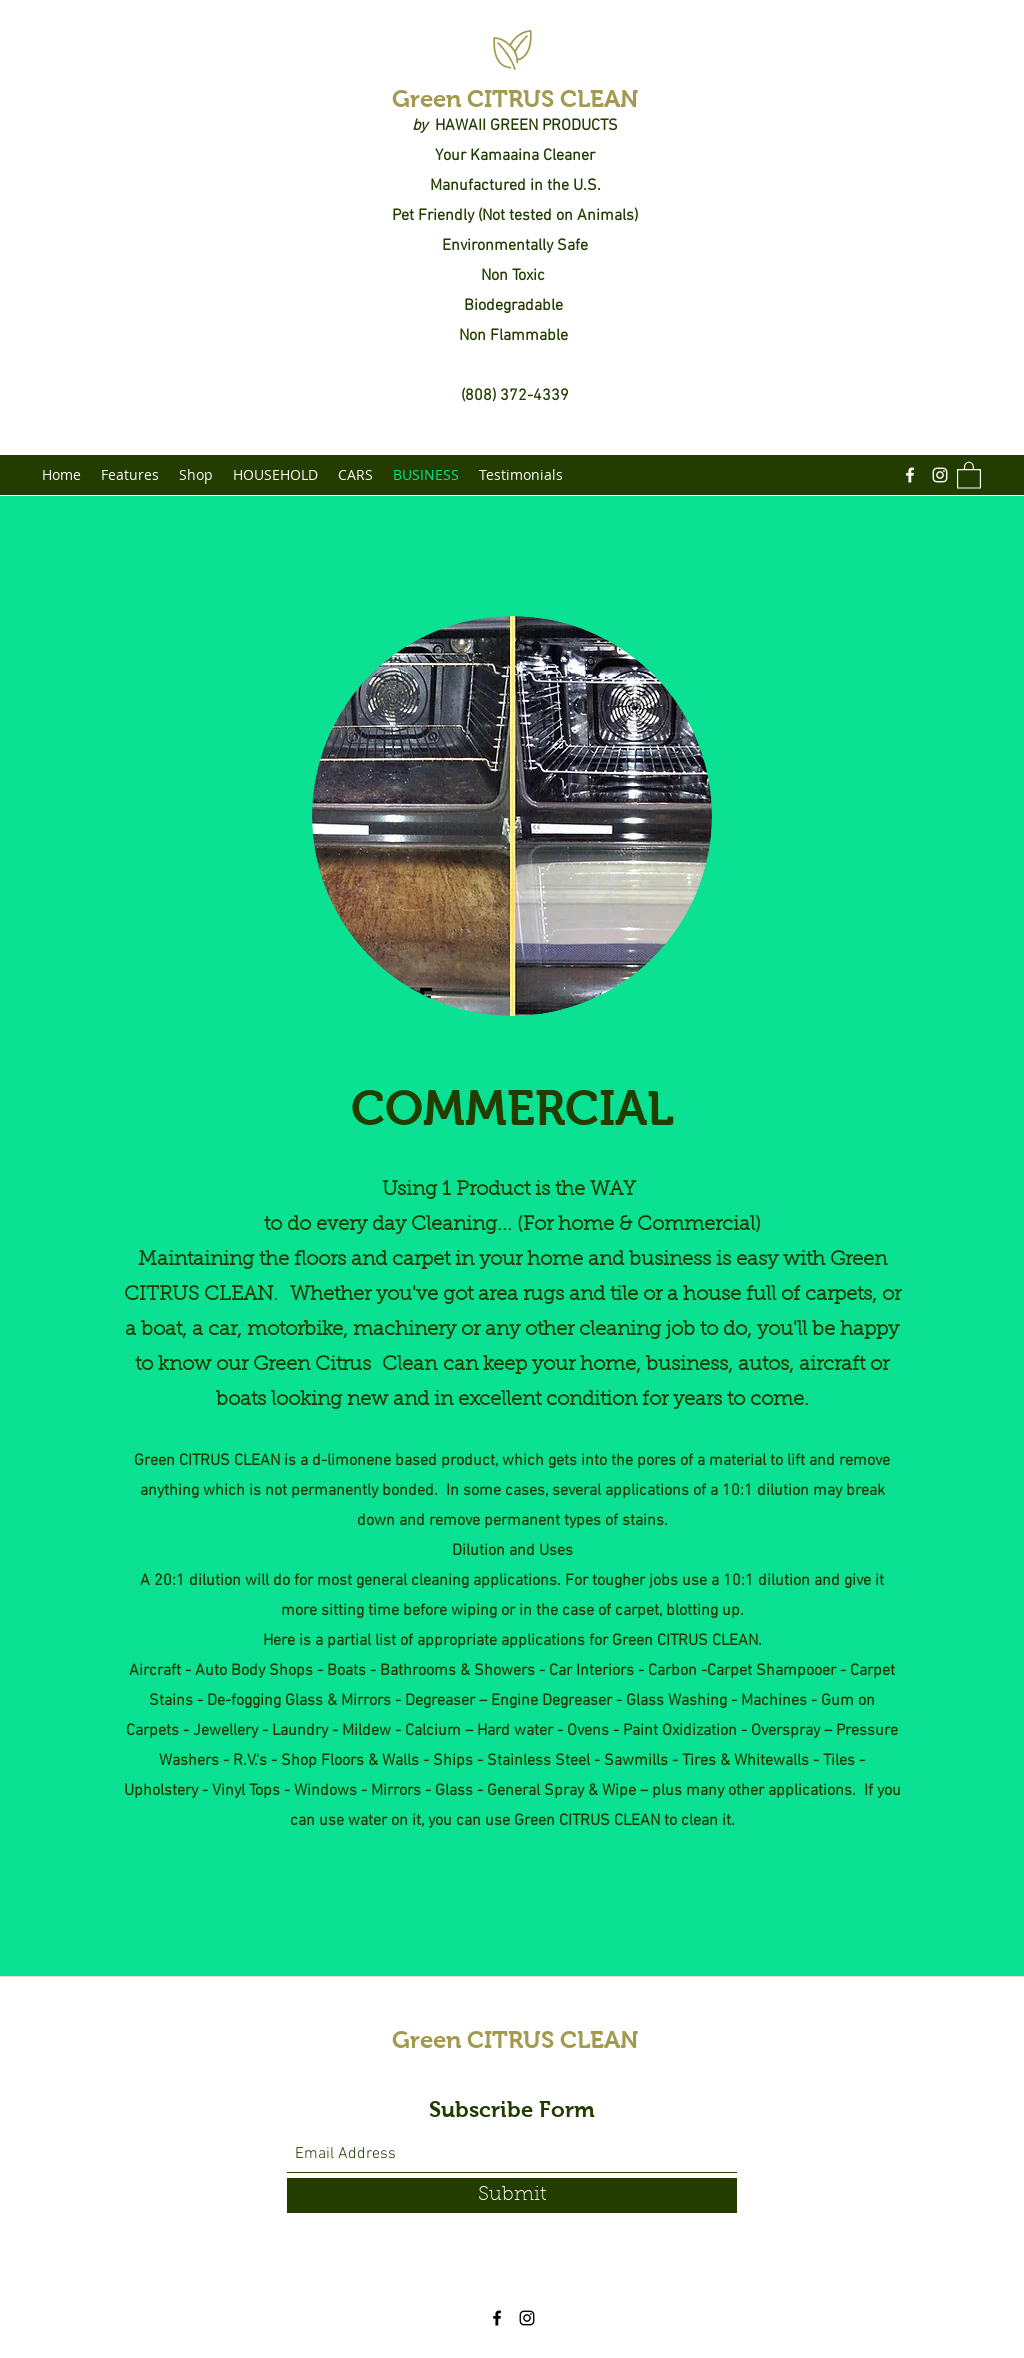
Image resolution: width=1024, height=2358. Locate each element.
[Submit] (512, 2195)
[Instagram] (940, 475)
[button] (969, 474)
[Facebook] (910, 475)
